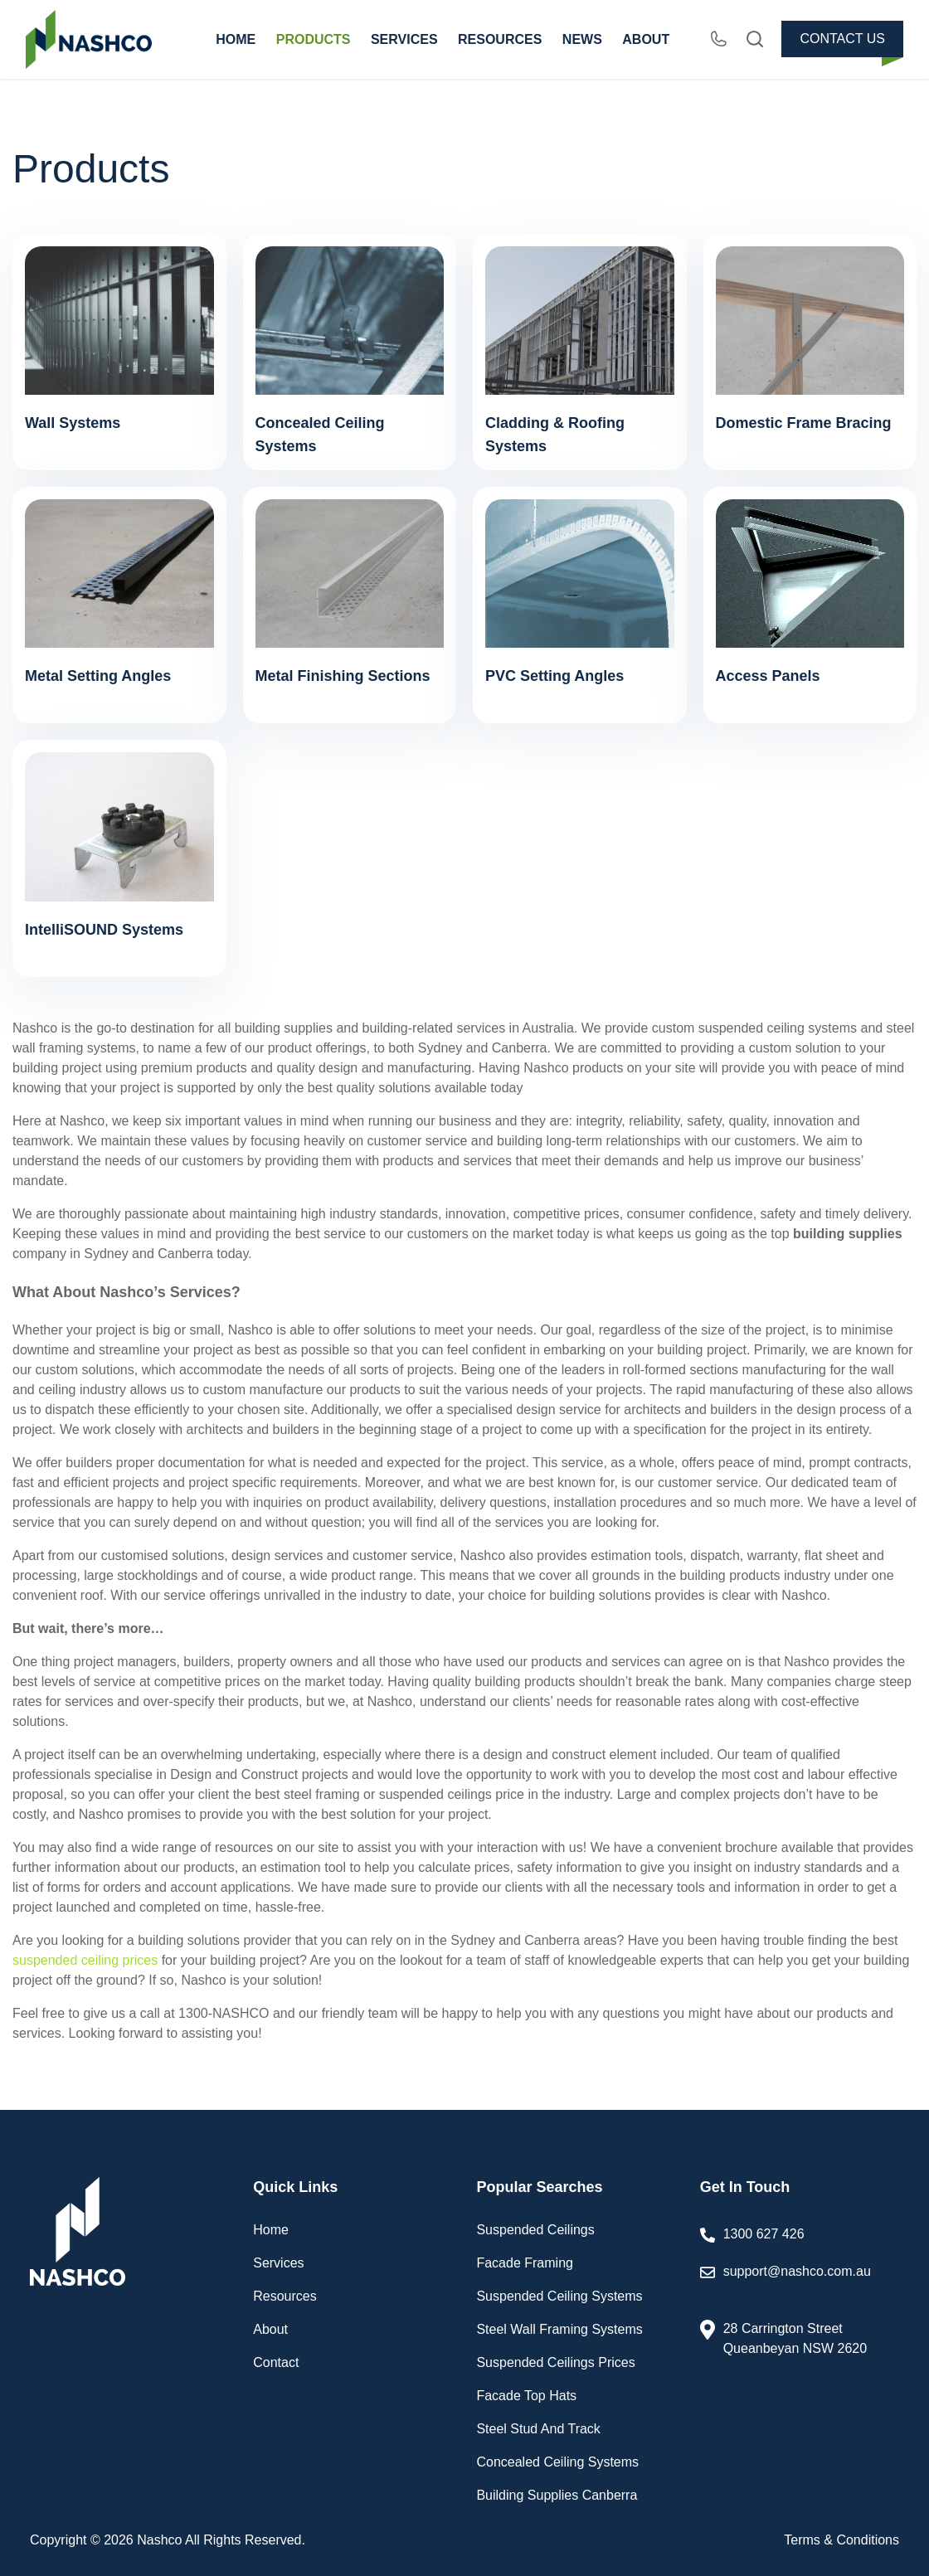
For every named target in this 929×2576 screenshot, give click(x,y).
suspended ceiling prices (85, 1960)
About (270, 2329)
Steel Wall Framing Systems (559, 2329)
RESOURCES (500, 39)
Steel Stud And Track (538, 2429)
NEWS (582, 39)
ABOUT (645, 39)
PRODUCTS (313, 39)
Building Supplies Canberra (556, 2495)
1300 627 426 (764, 2234)
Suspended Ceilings (535, 2230)
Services (278, 2263)
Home (271, 2230)
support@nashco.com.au (800, 2282)
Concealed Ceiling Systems (557, 2462)
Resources (284, 2296)
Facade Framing (524, 2263)
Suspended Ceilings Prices (555, 2362)
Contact (276, 2362)
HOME (235, 39)
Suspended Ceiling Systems (559, 2296)
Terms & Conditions (841, 2540)
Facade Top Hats (526, 2396)
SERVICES (404, 39)
